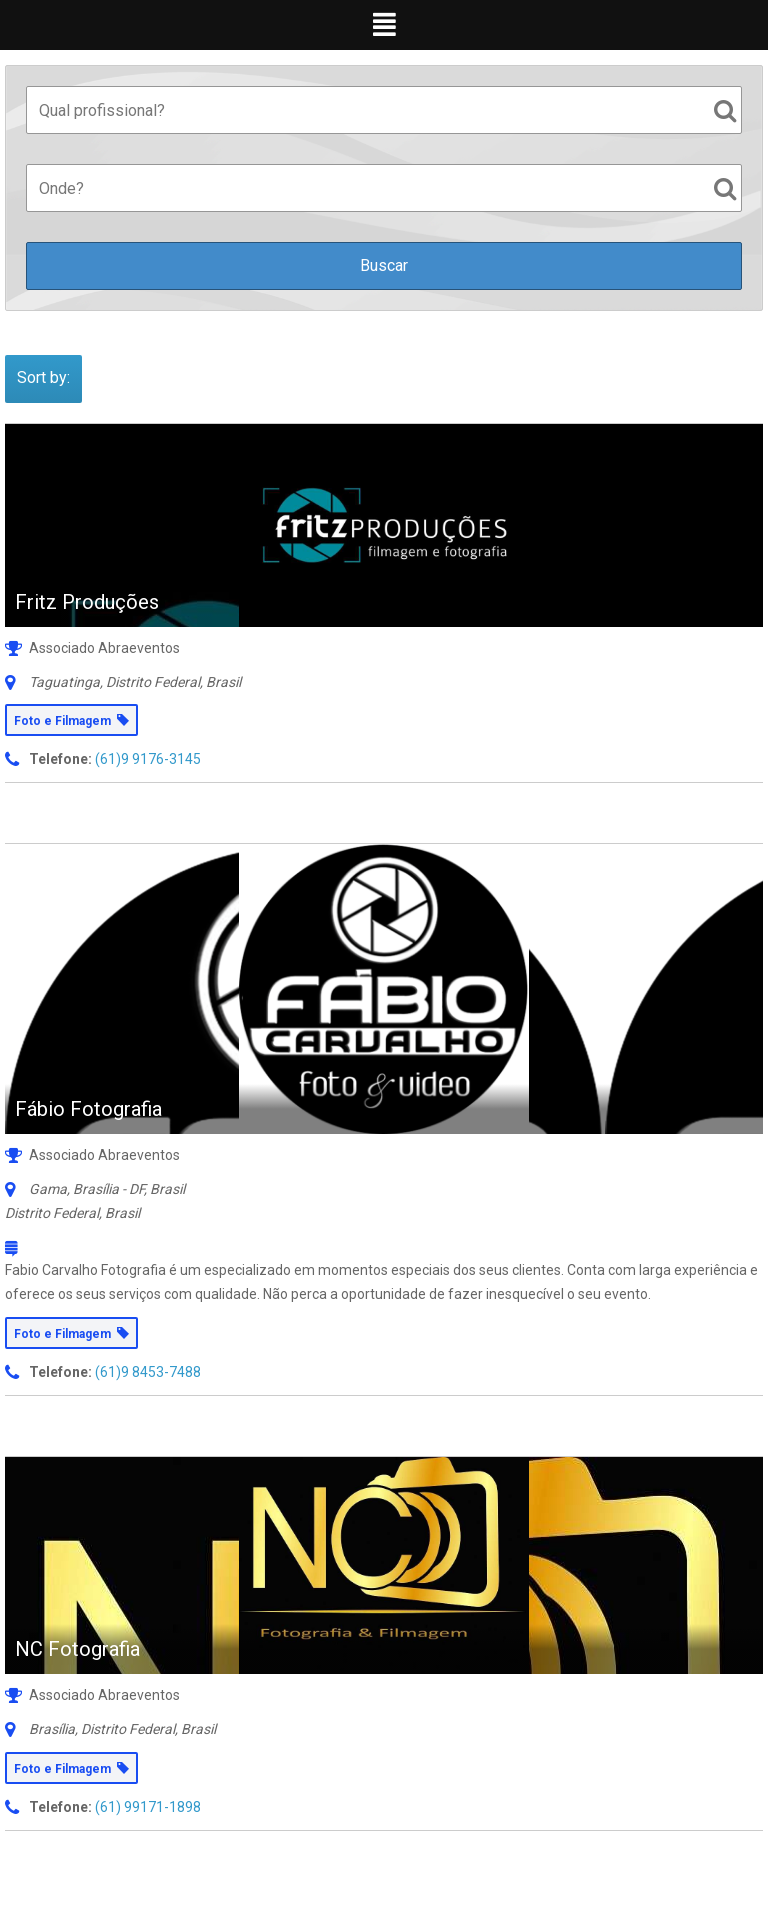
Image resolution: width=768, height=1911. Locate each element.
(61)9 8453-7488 (148, 1372)
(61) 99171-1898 (148, 1807)
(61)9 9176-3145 (148, 759)
